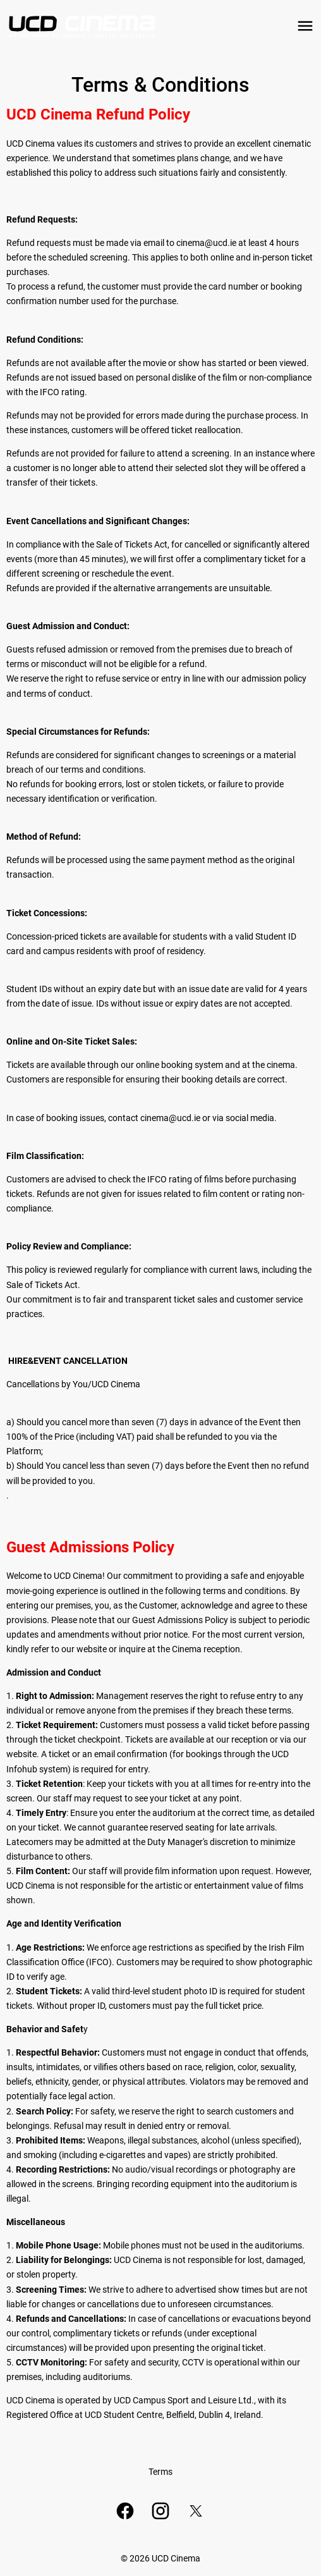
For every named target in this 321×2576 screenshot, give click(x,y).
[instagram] (160, 2511)
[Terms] (160, 2472)
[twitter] (196, 2511)
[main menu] (305, 25)
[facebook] (125, 2511)
